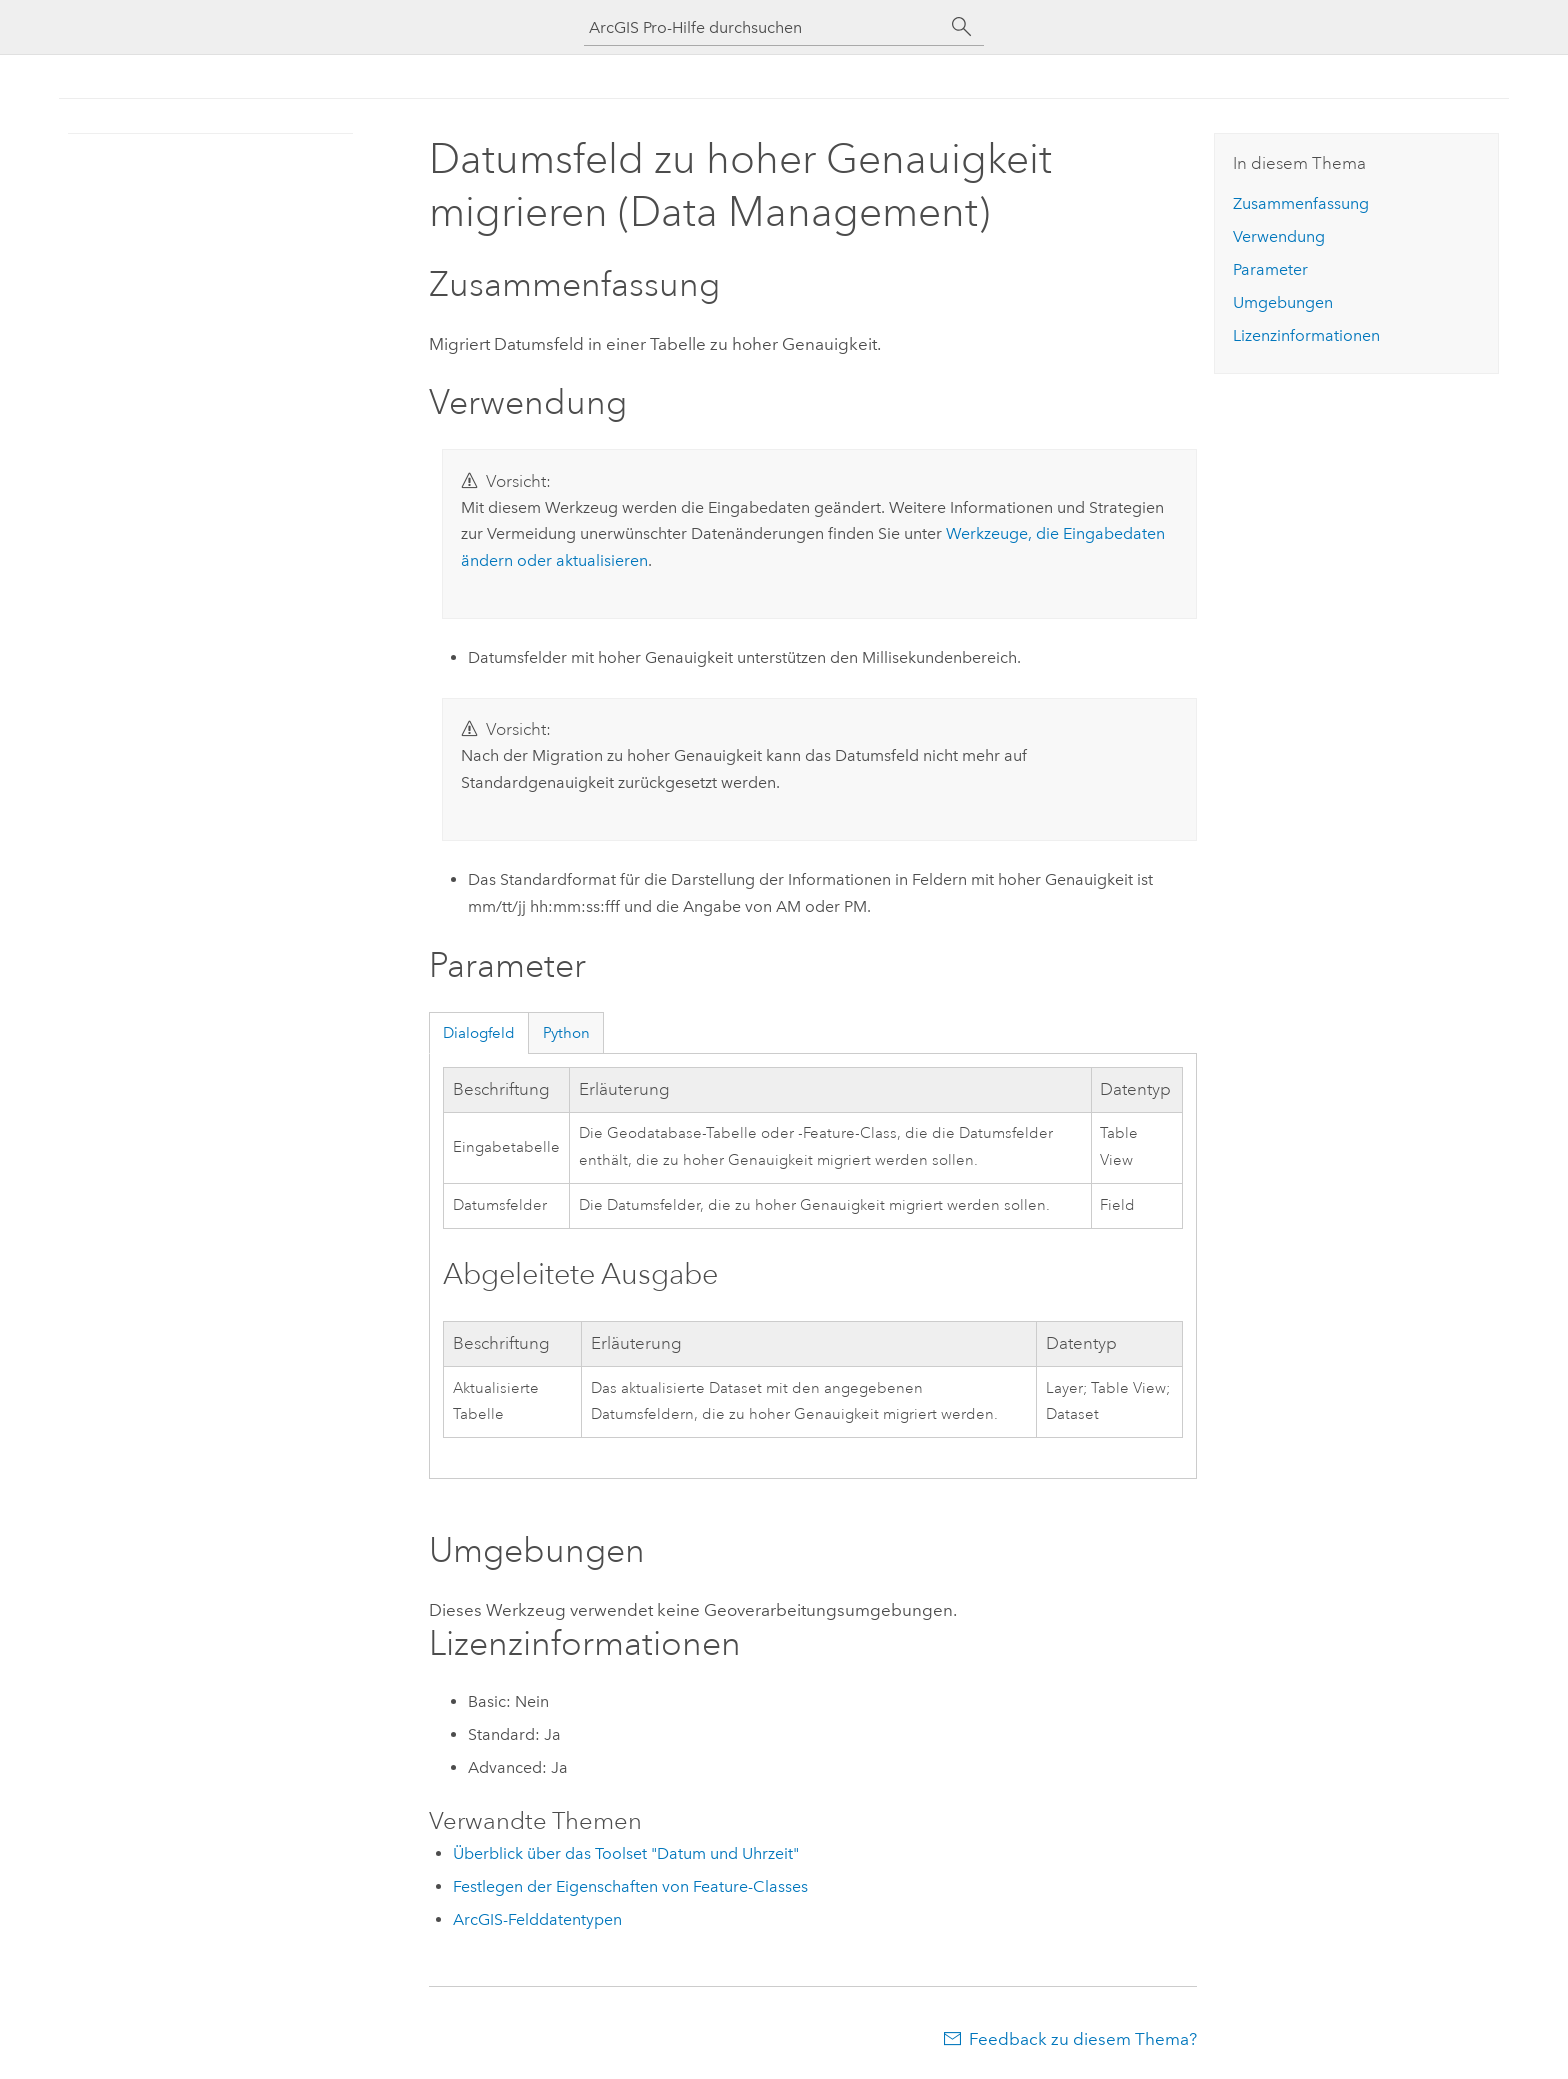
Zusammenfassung (1301, 203)
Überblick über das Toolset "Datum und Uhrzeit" (626, 1853)
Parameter (1270, 269)
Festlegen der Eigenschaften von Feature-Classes (630, 1886)
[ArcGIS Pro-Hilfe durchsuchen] (764, 27)
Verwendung (1279, 236)
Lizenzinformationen (1306, 335)
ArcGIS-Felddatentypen (537, 1919)
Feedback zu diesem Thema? (1083, 2039)
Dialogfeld (479, 1033)
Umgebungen (1283, 302)
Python (566, 1033)
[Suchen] (962, 27)
